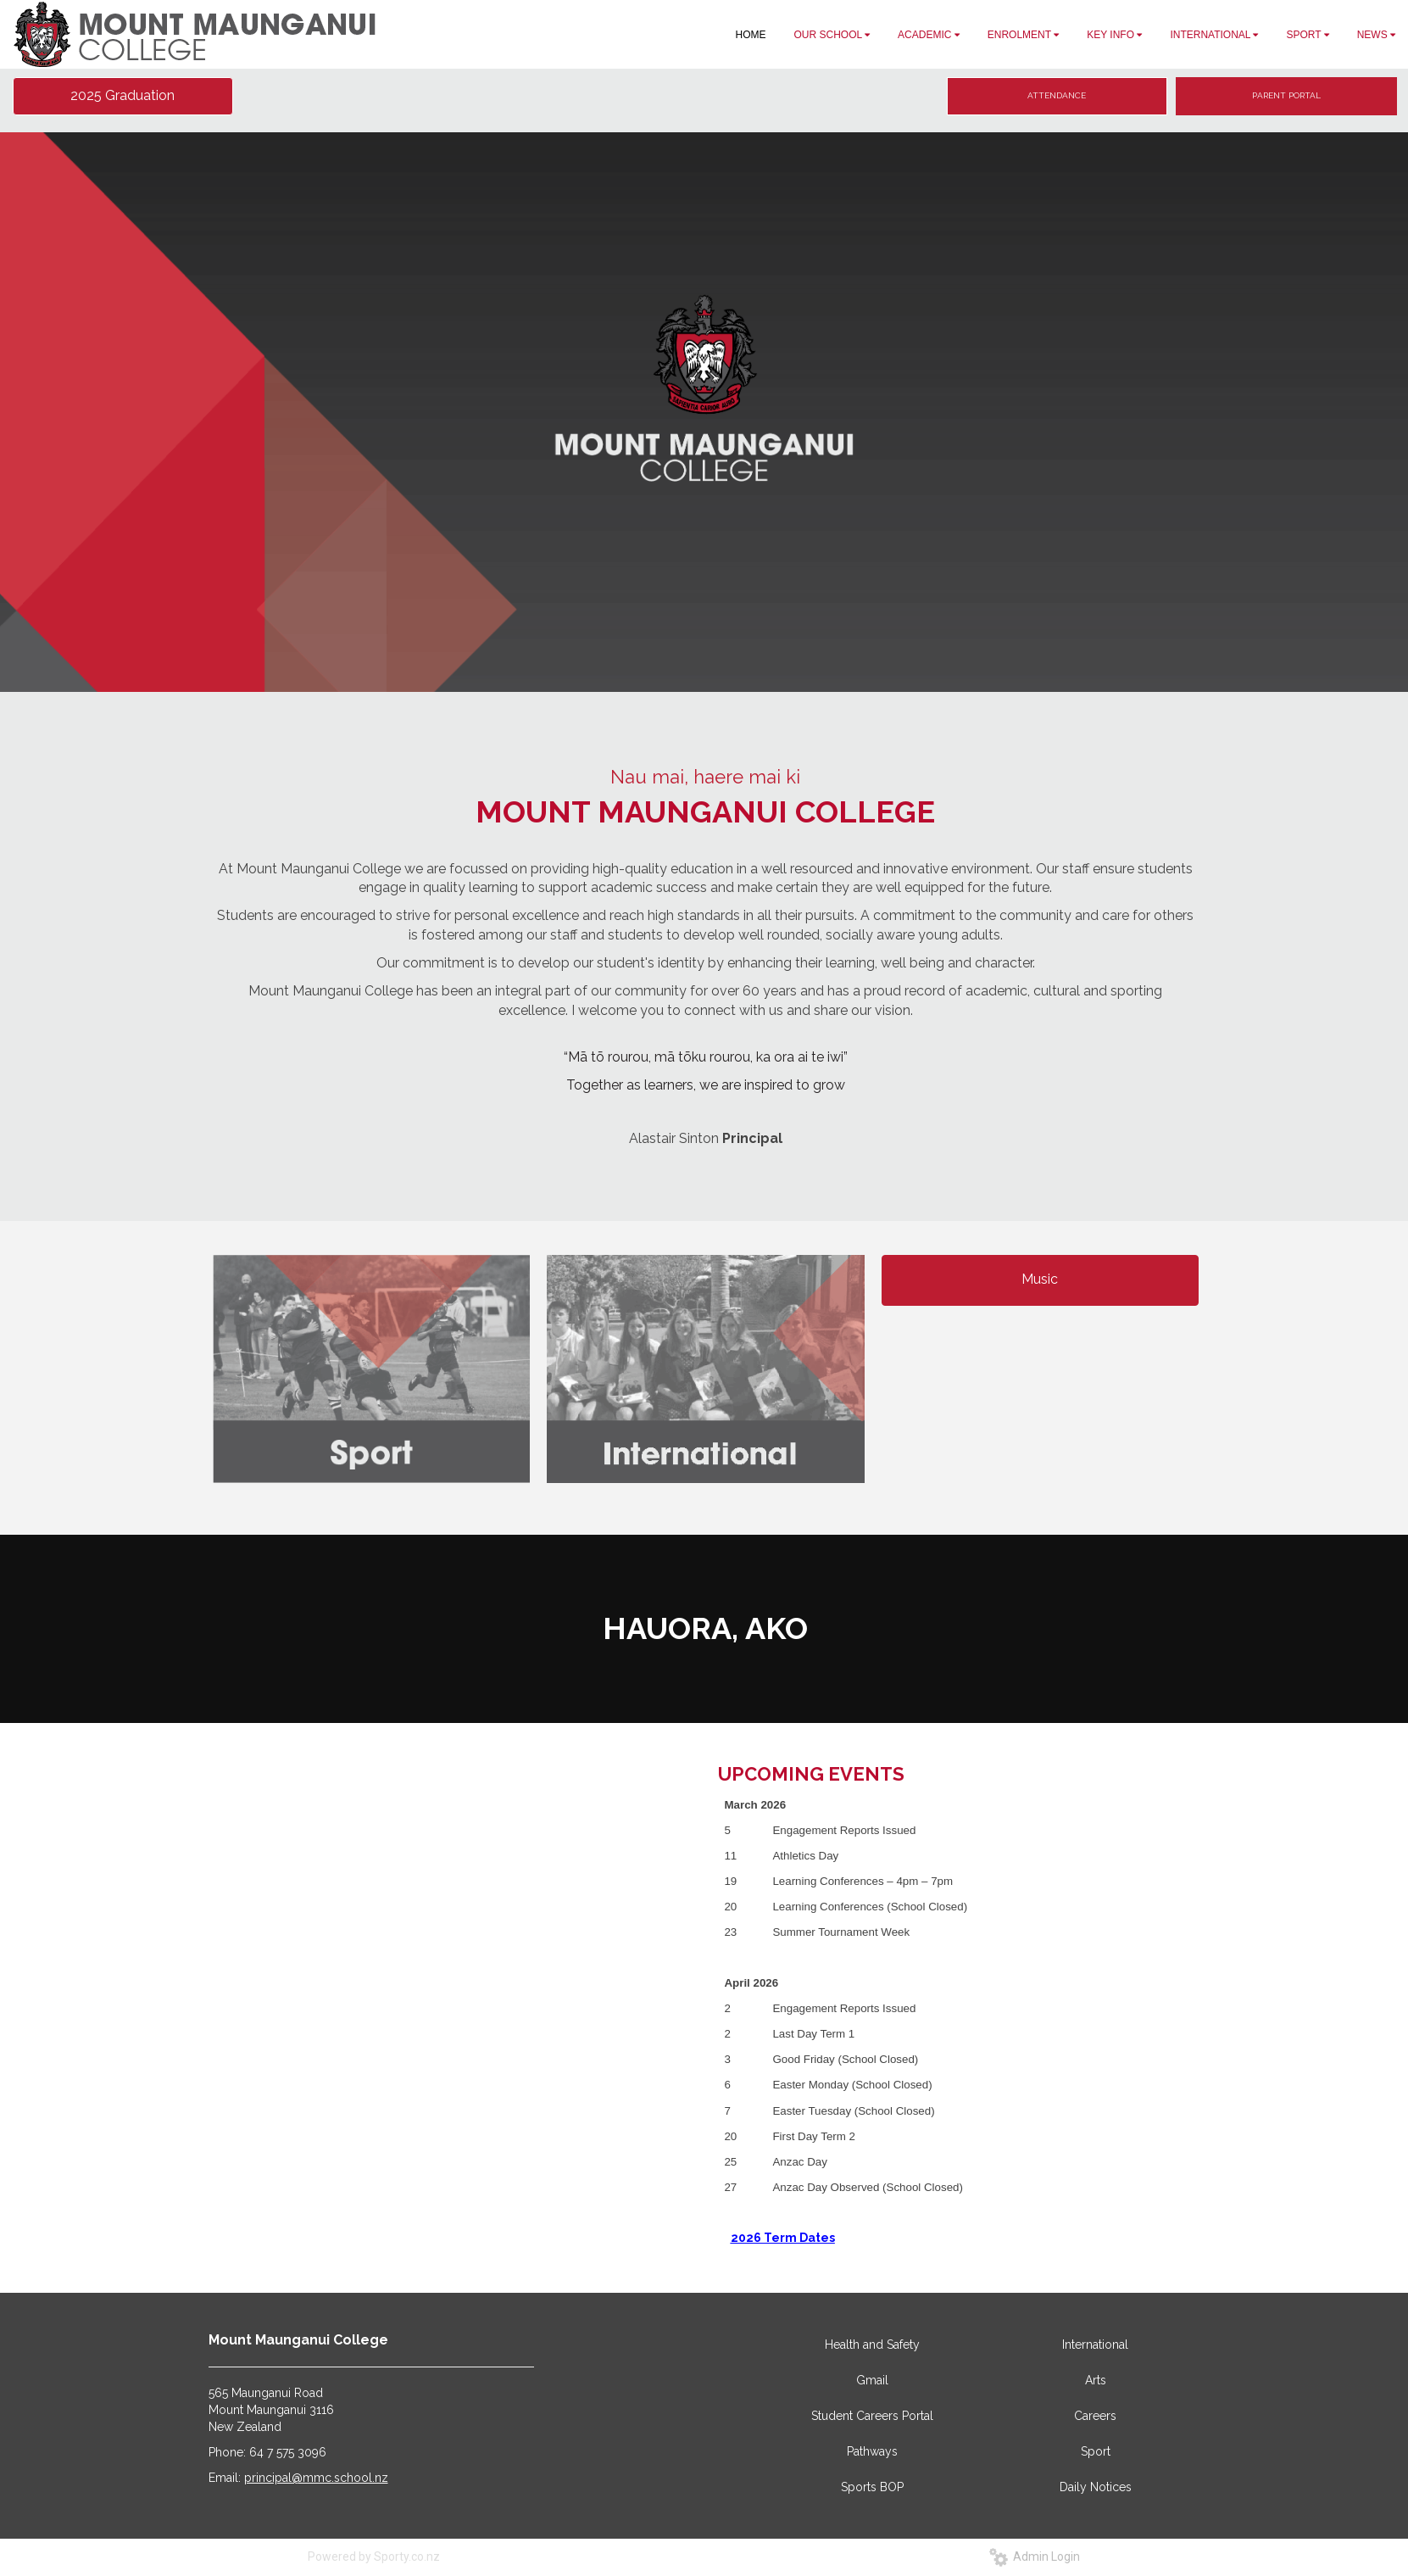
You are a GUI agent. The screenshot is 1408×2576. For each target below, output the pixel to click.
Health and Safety (872, 2344)
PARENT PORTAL (1286, 95)
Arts (1095, 2380)
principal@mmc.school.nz (316, 2477)
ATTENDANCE (1056, 95)
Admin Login (1034, 2556)
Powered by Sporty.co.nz (374, 2556)
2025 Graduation (122, 95)
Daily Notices (1096, 2487)
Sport (1095, 2451)
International (1095, 2344)
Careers (1095, 2416)
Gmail (872, 2380)
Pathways (872, 2451)
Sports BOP (872, 2487)
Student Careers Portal (872, 2416)
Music (1039, 1279)
